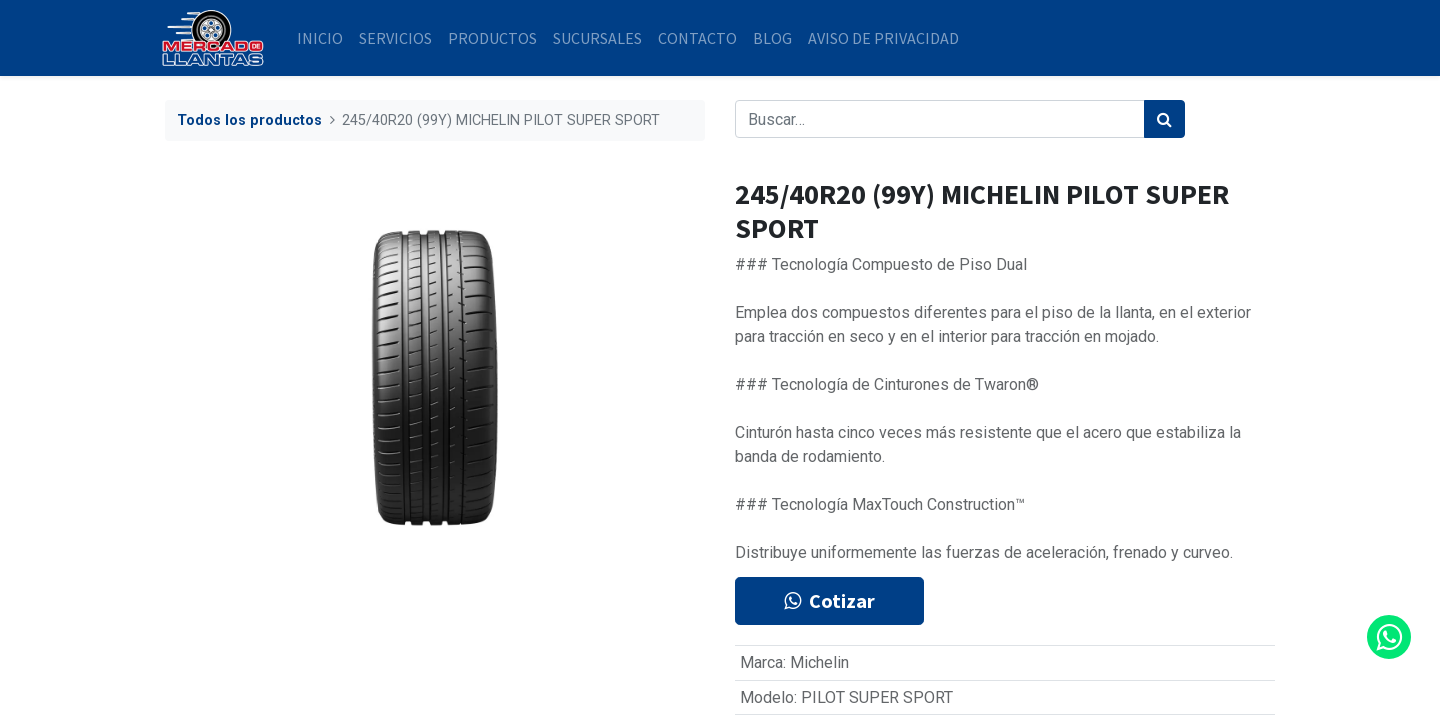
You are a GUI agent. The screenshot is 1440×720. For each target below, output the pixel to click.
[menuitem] (324, 38)
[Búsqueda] (1164, 119)
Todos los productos (249, 120)
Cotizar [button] (829, 600)
